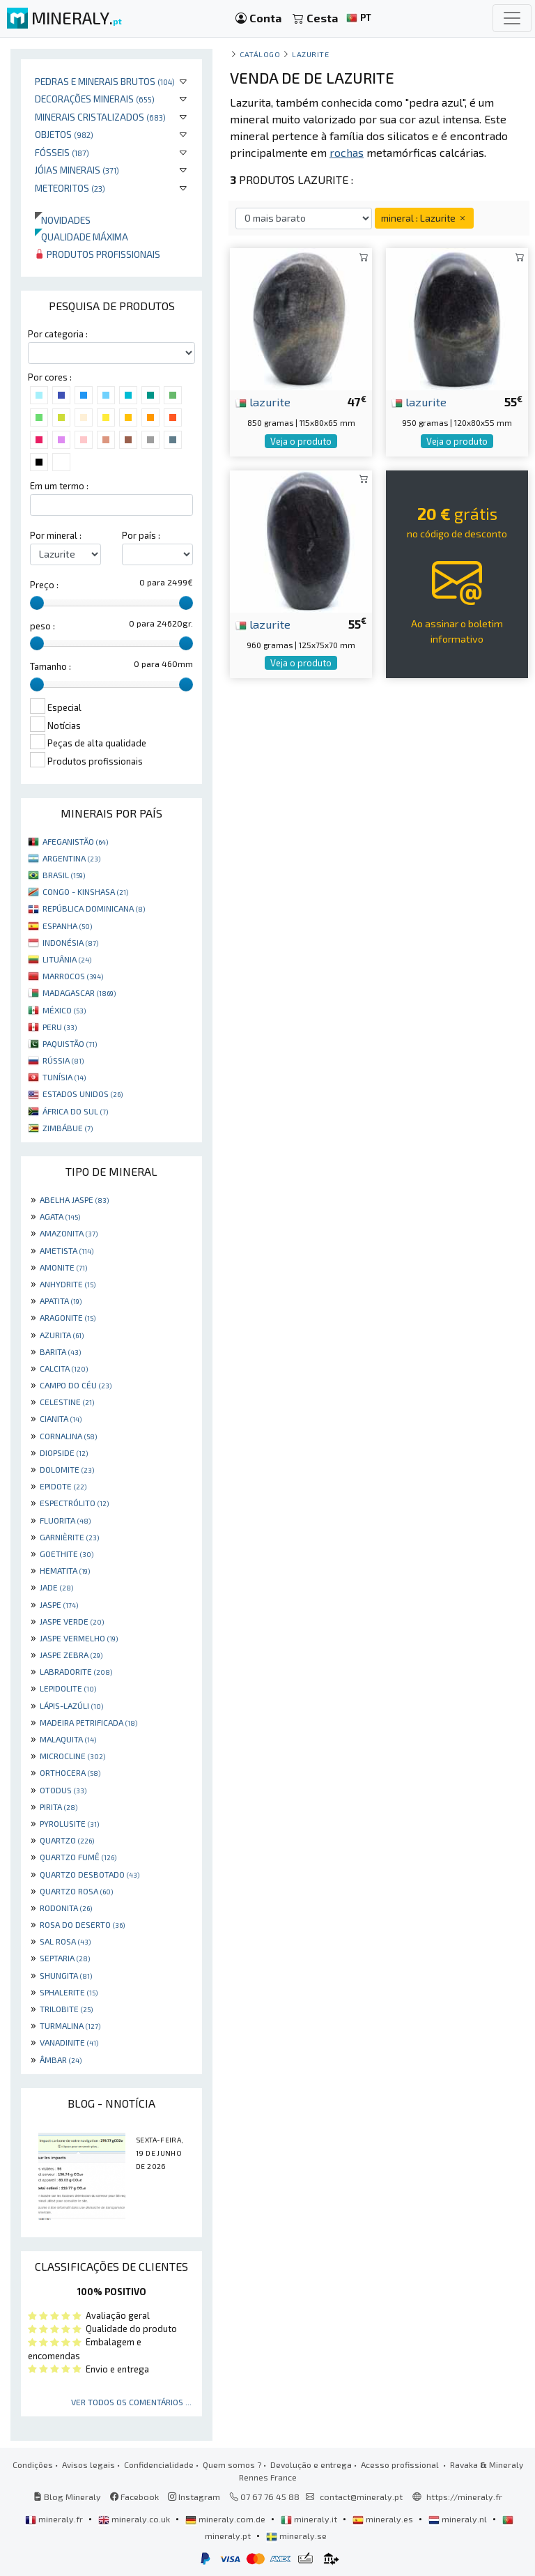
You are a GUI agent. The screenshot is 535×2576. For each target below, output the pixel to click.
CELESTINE (67, 1401)
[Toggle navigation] (512, 18)
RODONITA (66, 1907)
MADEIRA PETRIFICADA (88, 1722)
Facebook (134, 2496)
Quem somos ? (232, 2464)
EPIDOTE (63, 1486)
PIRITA (58, 1806)
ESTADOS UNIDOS (82, 1093)
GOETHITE (66, 1553)
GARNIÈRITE (69, 1537)
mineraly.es (383, 2519)
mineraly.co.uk (135, 2519)
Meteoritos (70, 188)
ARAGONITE (67, 1317)
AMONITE (63, 1267)
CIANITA (61, 1418)
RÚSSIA (63, 1060)
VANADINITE (69, 2042)
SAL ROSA (65, 1941)
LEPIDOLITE (68, 1688)
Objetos (64, 134)
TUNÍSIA (64, 1077)
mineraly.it (310, 2519)
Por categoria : (58, 333)
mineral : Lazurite (424, 218)
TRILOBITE (66, 2009)
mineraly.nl (458, 2519)
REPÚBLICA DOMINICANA (93, 908)
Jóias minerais (77, 170)
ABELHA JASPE (74, 1199)
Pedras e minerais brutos (105, 81)
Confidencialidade (159, 2464)
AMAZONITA (69, 1233)
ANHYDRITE (67, 1284)
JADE (56, 1587)
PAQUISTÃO (69, 1043)
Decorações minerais (95, 99)
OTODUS (63, 1790)
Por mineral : (56, 535)
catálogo (260, 54)
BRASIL (63, 875)
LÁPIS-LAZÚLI (71, 1705)
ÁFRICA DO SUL (75, 1111)
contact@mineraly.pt (361, 2496)
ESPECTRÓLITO (74, 1503)
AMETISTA (66, 1250)
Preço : (44, 584)
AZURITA (62, 1335)
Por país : (141, 535)
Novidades (63, 220)
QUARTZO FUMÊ (78, 1857)
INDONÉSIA (70, 942)
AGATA (60, 1216)
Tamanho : (50, 666)
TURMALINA (70, 2025)
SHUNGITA (66, 1975)
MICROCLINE (72, 1756)
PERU (59, 1027)
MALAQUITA (68, 1739)
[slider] (37, 603)
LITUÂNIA (66, 959)
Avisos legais (88, 2464)
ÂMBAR (61, 2059)
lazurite (262, 401)
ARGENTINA (71, 858)
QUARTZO (67, 1840)
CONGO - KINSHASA (85, 891)
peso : (42, 625)
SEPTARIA (65, 1958)
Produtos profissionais (97, 254)
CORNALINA (68, 1436)
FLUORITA (65, 1520)
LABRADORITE (76, 1671)
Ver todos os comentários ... (131, 2402)
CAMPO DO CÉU (75, 1385)
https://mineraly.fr (464, 2496)
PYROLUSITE (69, 1823)
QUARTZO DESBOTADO (89, 1874)
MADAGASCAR (79, 992)
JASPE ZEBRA (71, 1654)
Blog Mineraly (67, 2496)
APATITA (61, 1300)
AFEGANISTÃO (75, 841)
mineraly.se (296, 2535)
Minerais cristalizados (100, 117)
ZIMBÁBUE (67, 1128)
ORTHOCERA (70, 1772)
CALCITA (64, 1368)
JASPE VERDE (72, 1621)
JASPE (59, 1604)
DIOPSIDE (64, 1452)
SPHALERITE (69, 1992)
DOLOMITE (67, 1469)
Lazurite (310, 54)
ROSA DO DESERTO (82, 1924)
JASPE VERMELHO (79, 1638)
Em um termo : (59, 485)
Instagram (194, 2496)
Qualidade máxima (81, 237)
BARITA (60, 1351)
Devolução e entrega (311, 2464)
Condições (33, 2464)
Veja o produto (301, 441)
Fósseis (62, 152)
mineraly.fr (55, 2519)
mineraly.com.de (226, 2519)
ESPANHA (67, 925)
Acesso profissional (401, 2464)
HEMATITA (65, 1570)
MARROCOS (72, 976)
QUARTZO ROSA (76, 1891)
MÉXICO (64, 1010)
